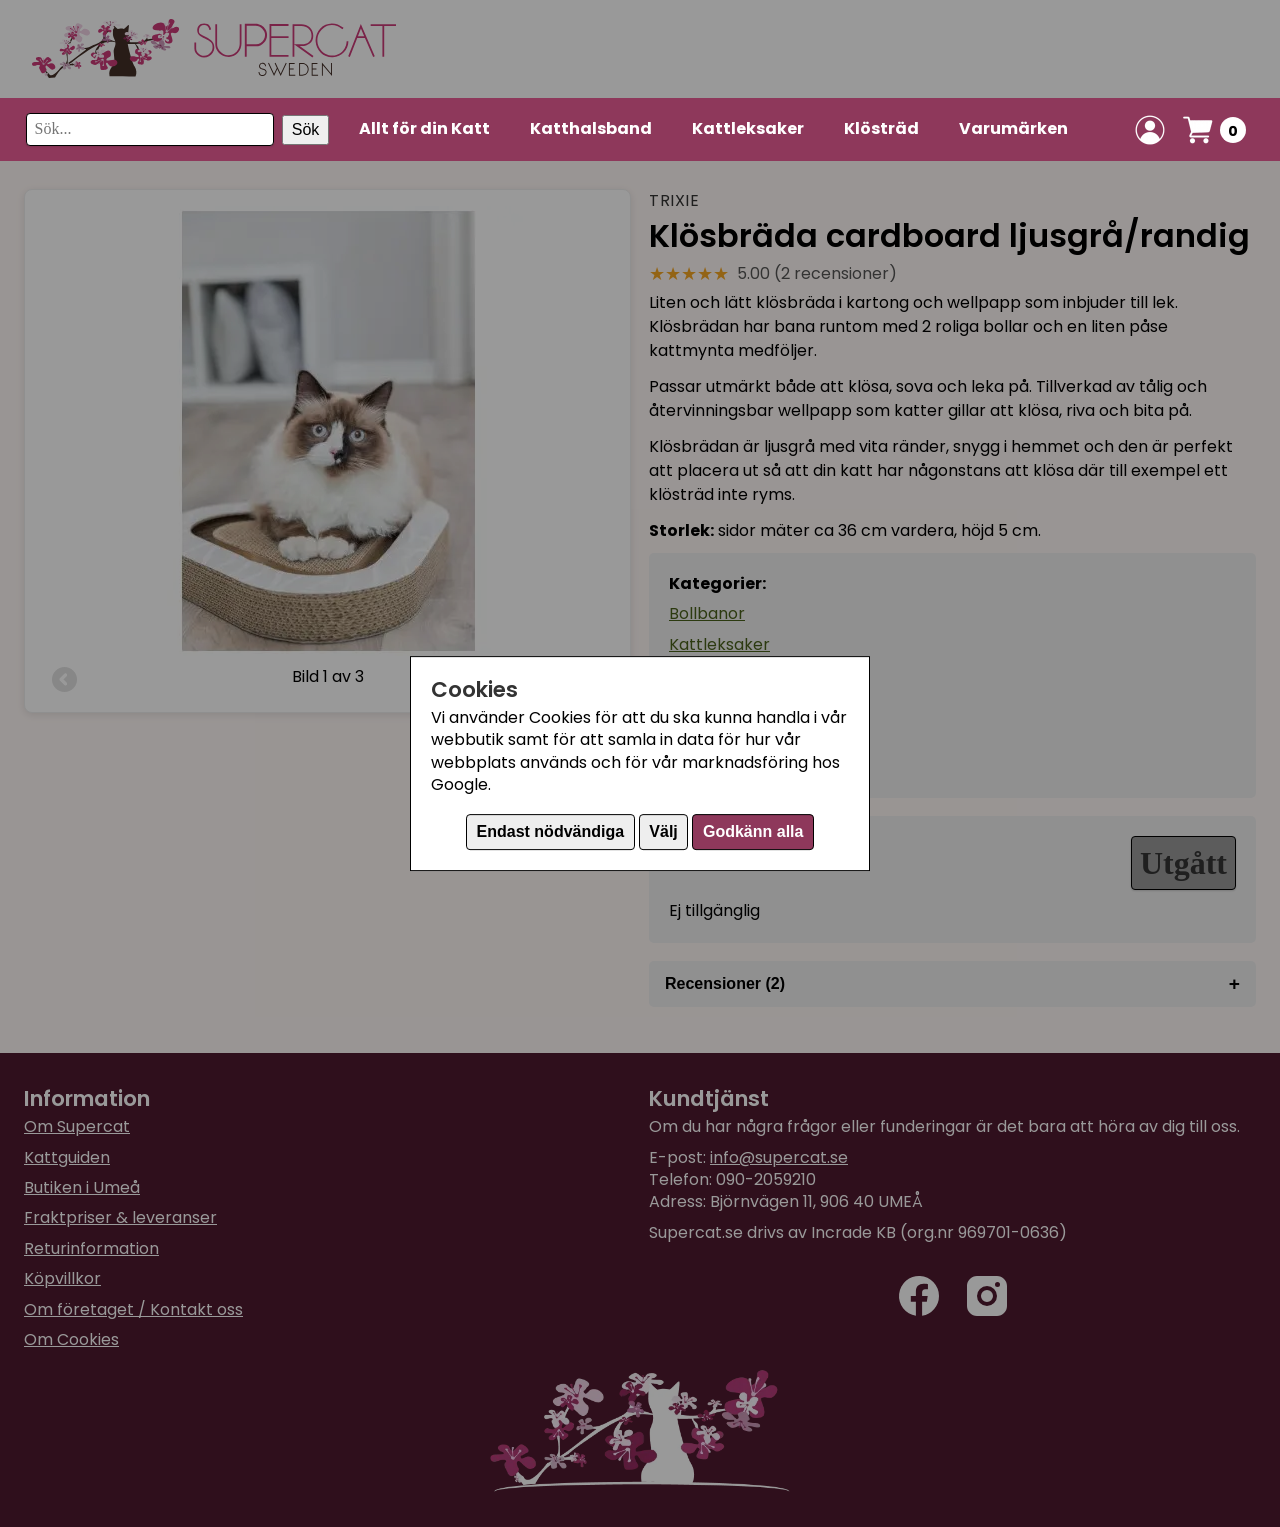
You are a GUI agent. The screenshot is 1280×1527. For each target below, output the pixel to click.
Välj (663, 831)
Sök (306, 129)
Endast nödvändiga (551, 831)
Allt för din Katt (424, 128)
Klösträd (881, 128)
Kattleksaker (748, 128)
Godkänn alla (753, 831)
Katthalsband (591, 128)
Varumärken (1013, 128)
